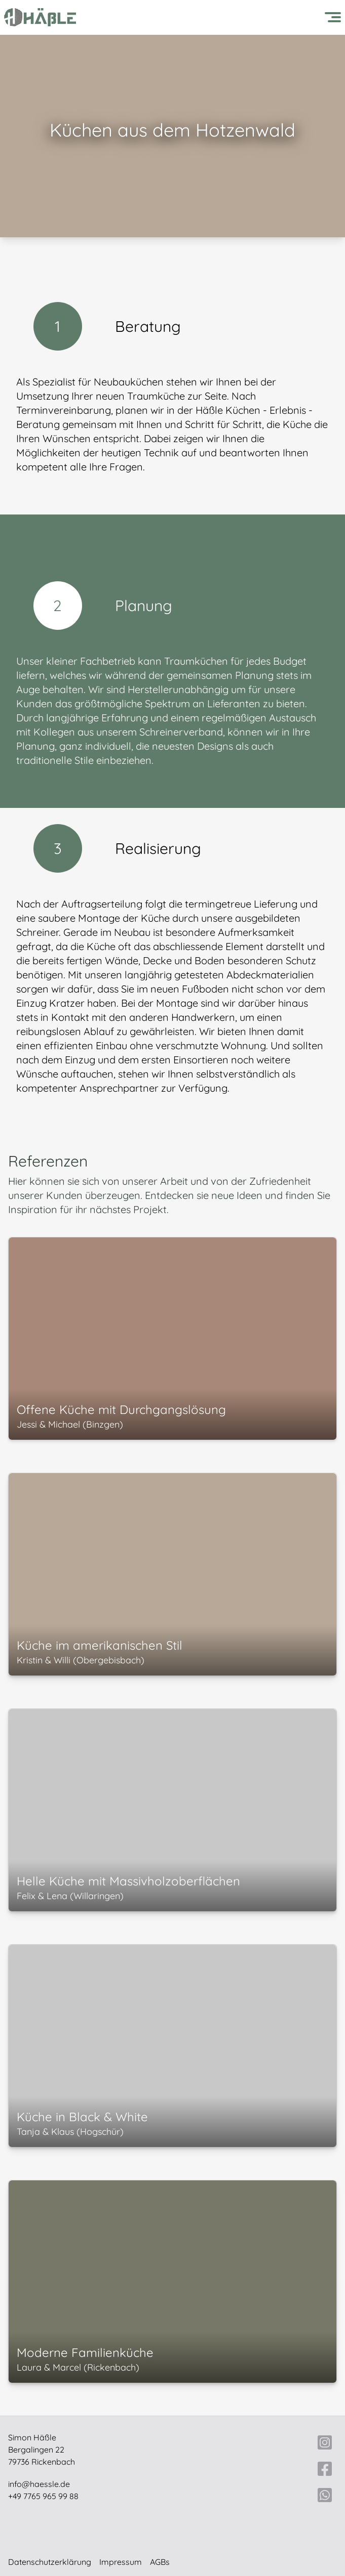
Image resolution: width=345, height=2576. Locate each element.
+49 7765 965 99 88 (43, 2496)
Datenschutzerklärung (49, 2562)
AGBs (160, 2562)
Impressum (120, 2562)
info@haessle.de (39, 2484)
